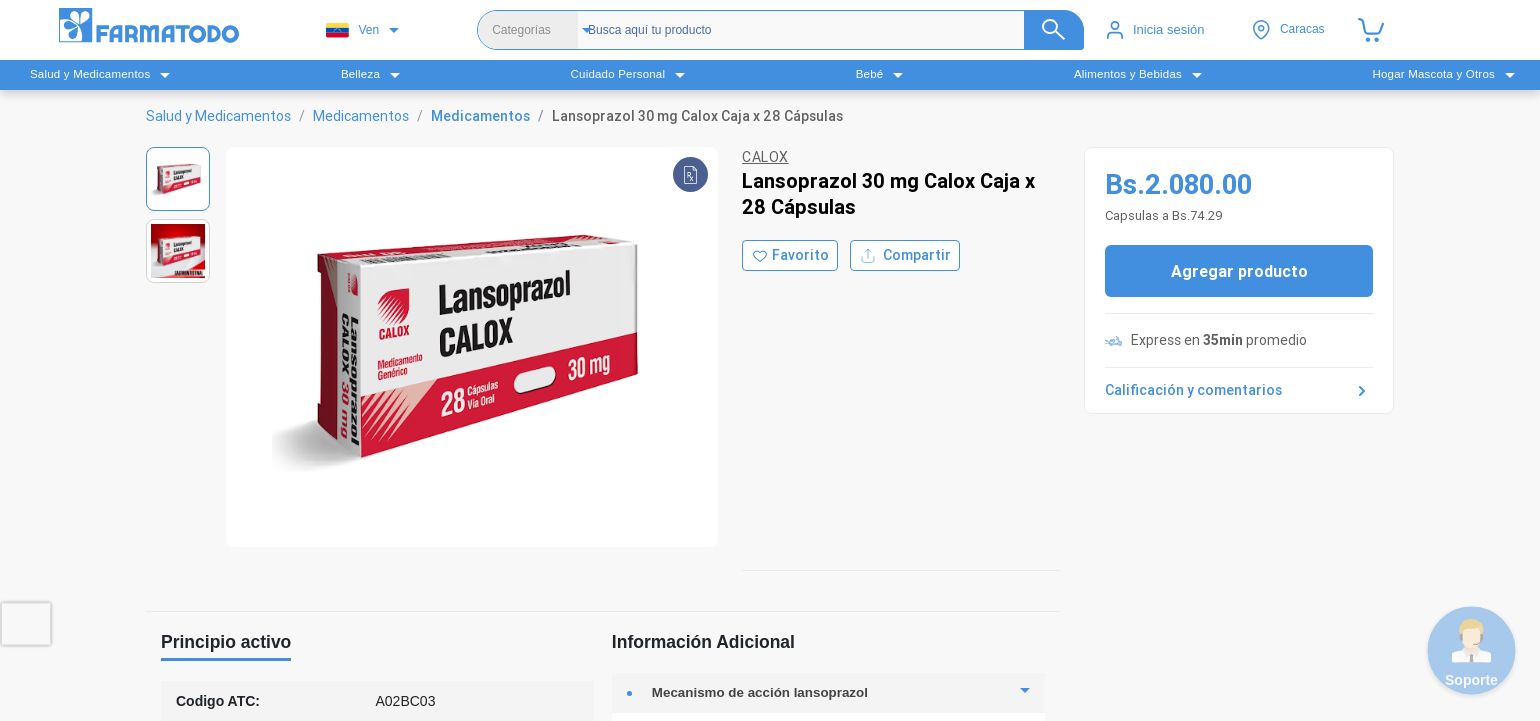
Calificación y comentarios (1239, 391)
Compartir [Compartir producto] (905, 255)
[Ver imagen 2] (178, 251)
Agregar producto (1239, 271)
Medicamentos (361, 116)
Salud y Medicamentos (218, 116)
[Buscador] (820, 30)
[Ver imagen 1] (178, 179)
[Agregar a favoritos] (790, 255)
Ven (352, 30)
